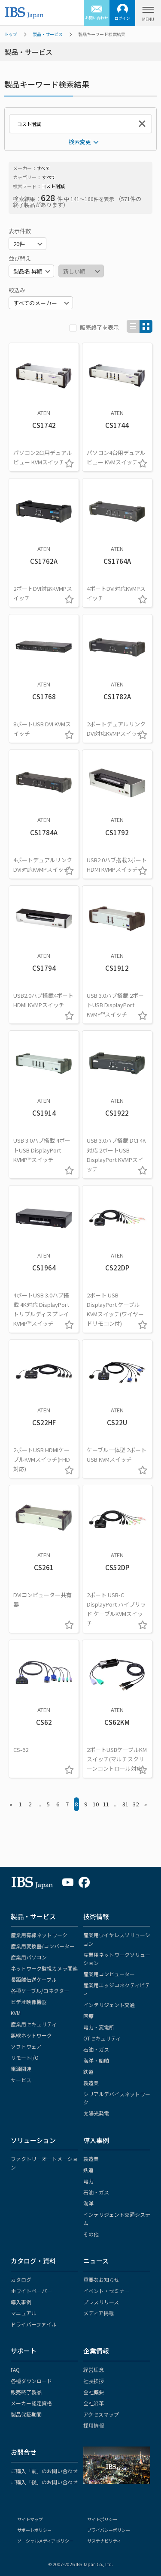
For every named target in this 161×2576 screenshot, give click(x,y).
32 (136, 1804)
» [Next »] (145, 1804)
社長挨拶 (93, 2380)
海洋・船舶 (96, 2060)
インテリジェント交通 (109, 2004)
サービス (21, 2079)
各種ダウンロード (31, 2380)
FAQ (15, 2369)
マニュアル (23, 2313)
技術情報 (96, 1916)
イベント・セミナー (106, 2290)
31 (125, 1804)
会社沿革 (93, 2403)
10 (96, 1804)
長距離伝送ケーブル (34, 1979)
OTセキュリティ (102, 2038)
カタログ (21, 2279)
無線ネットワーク (31, 2035)
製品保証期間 (26, 2414)
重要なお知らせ (101, 2279)
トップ (10, 34)
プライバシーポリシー (108, 2530)
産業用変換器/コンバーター (43, 1946)
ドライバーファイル (34, 2324)
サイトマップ (30, 2519)
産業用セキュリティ (34, 2024)
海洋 (88, 2203)
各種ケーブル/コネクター (40, 1990)
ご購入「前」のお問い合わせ (44, 2470)
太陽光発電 (96, 2113)
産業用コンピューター (109, 1973)
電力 (88, 2181)
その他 (91, 2234)
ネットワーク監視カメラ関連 (44, 1968)
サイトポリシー (102, 2519)
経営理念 (93, 2369)
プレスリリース (101, 2301)
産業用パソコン (29, 1957)
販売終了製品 (26, 2391)
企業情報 (96, 2350)
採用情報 (93, 2425)
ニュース (96, 2260)
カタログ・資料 (33, 2260)
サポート (23, 2350)
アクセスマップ (101, 2414)
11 (106, 1804)
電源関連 (21, 2068)
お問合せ (23, 2451)
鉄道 (88, 2071)
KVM (16, 2012)
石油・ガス (96, 2049)
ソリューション (33, 2140)
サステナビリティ (104, 2540)
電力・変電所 (98, 2027)
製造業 (91, 2082)
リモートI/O (25, 2057)
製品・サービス (48, 34)
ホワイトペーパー (31, 2290)
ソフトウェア (26, 2046)
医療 (88, 2015)
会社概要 (93, 2391)
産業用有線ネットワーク (39, 1934)
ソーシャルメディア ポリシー (45, 2540)
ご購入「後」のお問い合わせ (44, 2482)
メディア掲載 (98, 2313)
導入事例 (96, 2140)
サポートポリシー (34, 2530)
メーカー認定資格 (31, 2403)
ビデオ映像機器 (29, 2001)
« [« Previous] (10, 1804)
